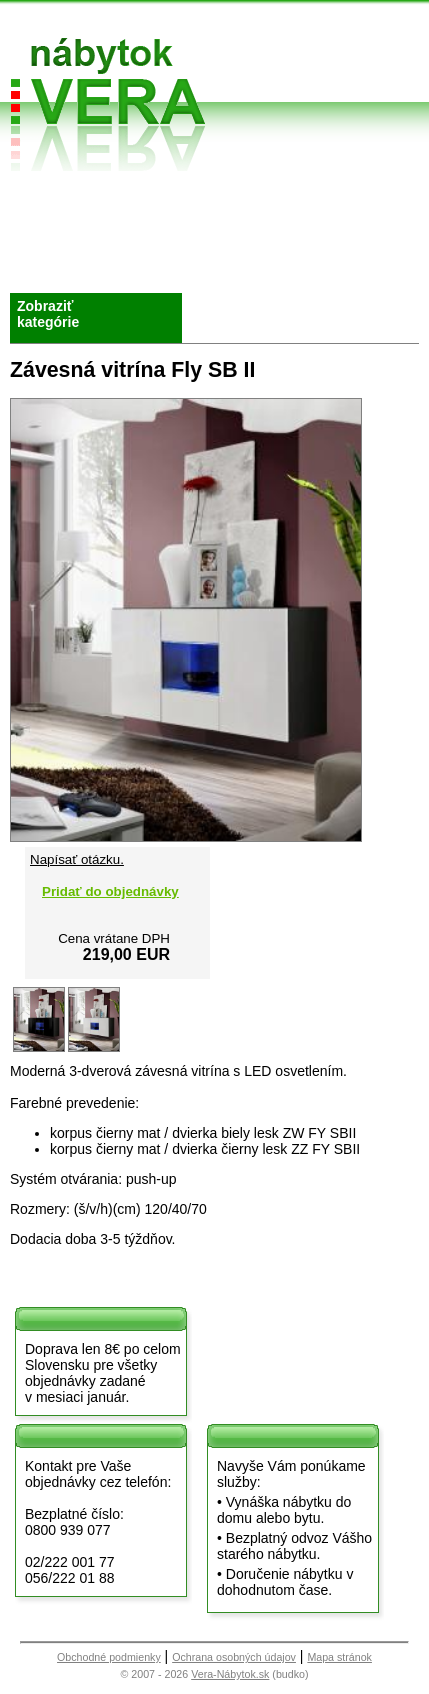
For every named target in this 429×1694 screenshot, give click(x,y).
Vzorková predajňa (298, 206)
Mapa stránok (339, 1657)
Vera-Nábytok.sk (230, 1674)
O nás (42, 222)
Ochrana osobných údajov (234, 1657)
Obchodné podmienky (180, 206)
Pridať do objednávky (110, 891)
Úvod (40, 198)
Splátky (172, 237)
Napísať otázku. (77, 859)
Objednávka (187, 261)
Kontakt (299, 237)
